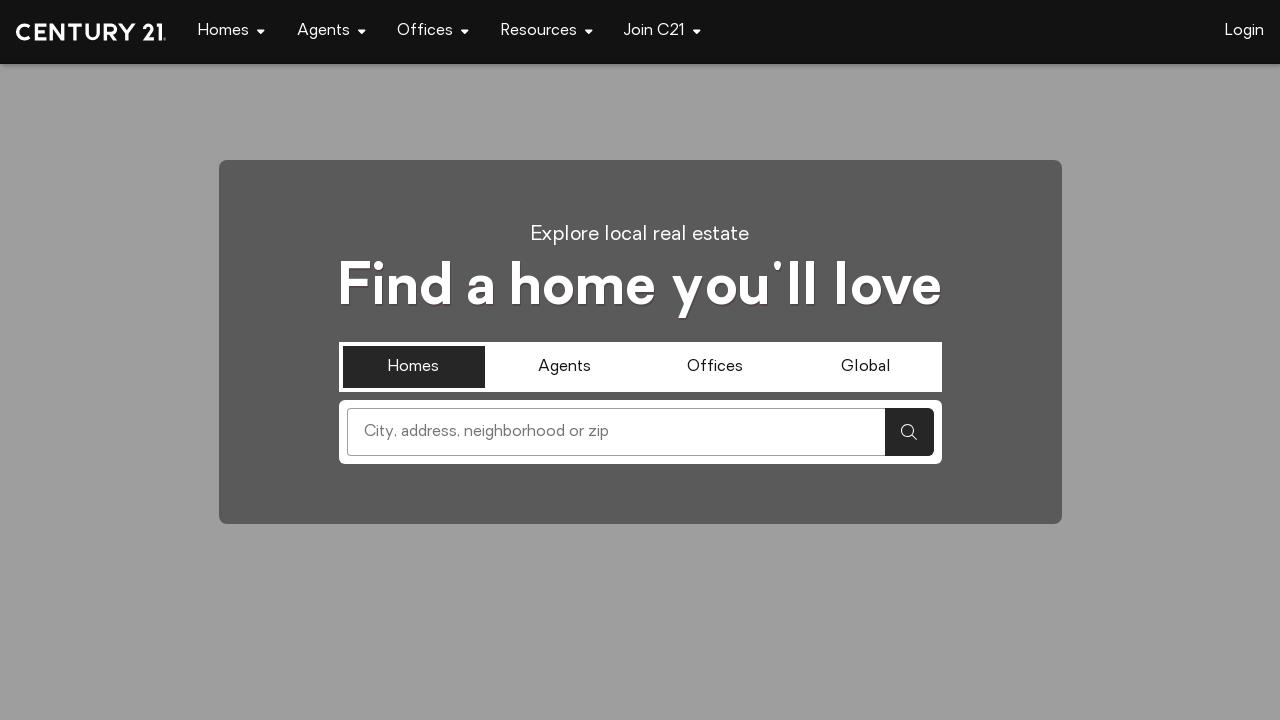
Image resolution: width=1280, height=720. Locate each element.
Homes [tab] (413, 367)
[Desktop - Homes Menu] (231, 31)
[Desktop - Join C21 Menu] (662, 31)
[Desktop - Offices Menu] (433, 31)
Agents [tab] (564, 367)
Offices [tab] (715, 367)
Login (1244, 31)
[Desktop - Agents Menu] (331, 31)
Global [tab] (866, 367)
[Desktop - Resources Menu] (547, 31)
